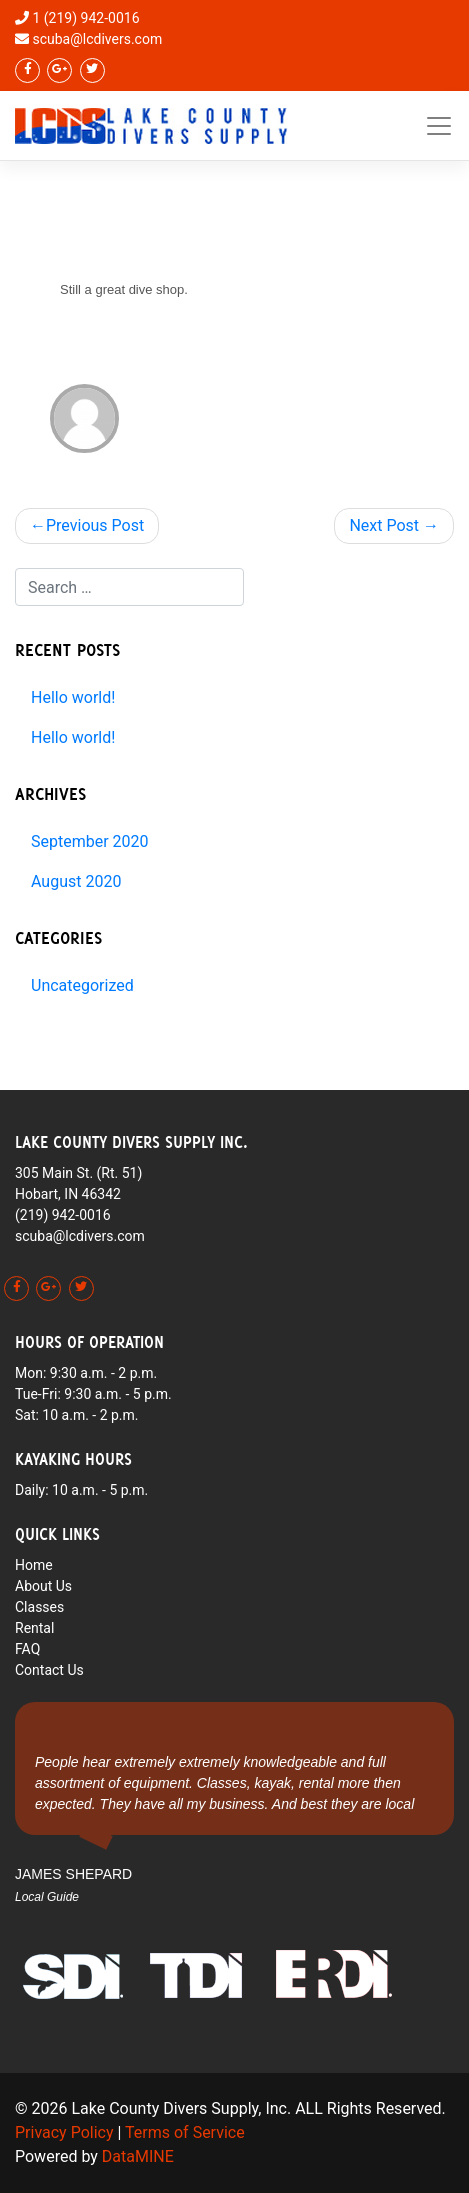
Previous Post (95, 525)
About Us (43, 1586)
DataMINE (138, 2156)
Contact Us (49, 1670)
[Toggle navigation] (439, 126)
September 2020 (90, 841)
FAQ (27, 1649)
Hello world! (73, 697)
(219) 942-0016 (63, 1215)
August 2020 (76, 881)
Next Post (384, 525)
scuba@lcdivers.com (97, 39)
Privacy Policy (64, 2132)
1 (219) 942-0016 (85, 18)
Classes (39, 1607)
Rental (34, 1628)
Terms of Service (185, 2132)
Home (34, 1565)
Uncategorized (82, 985)
